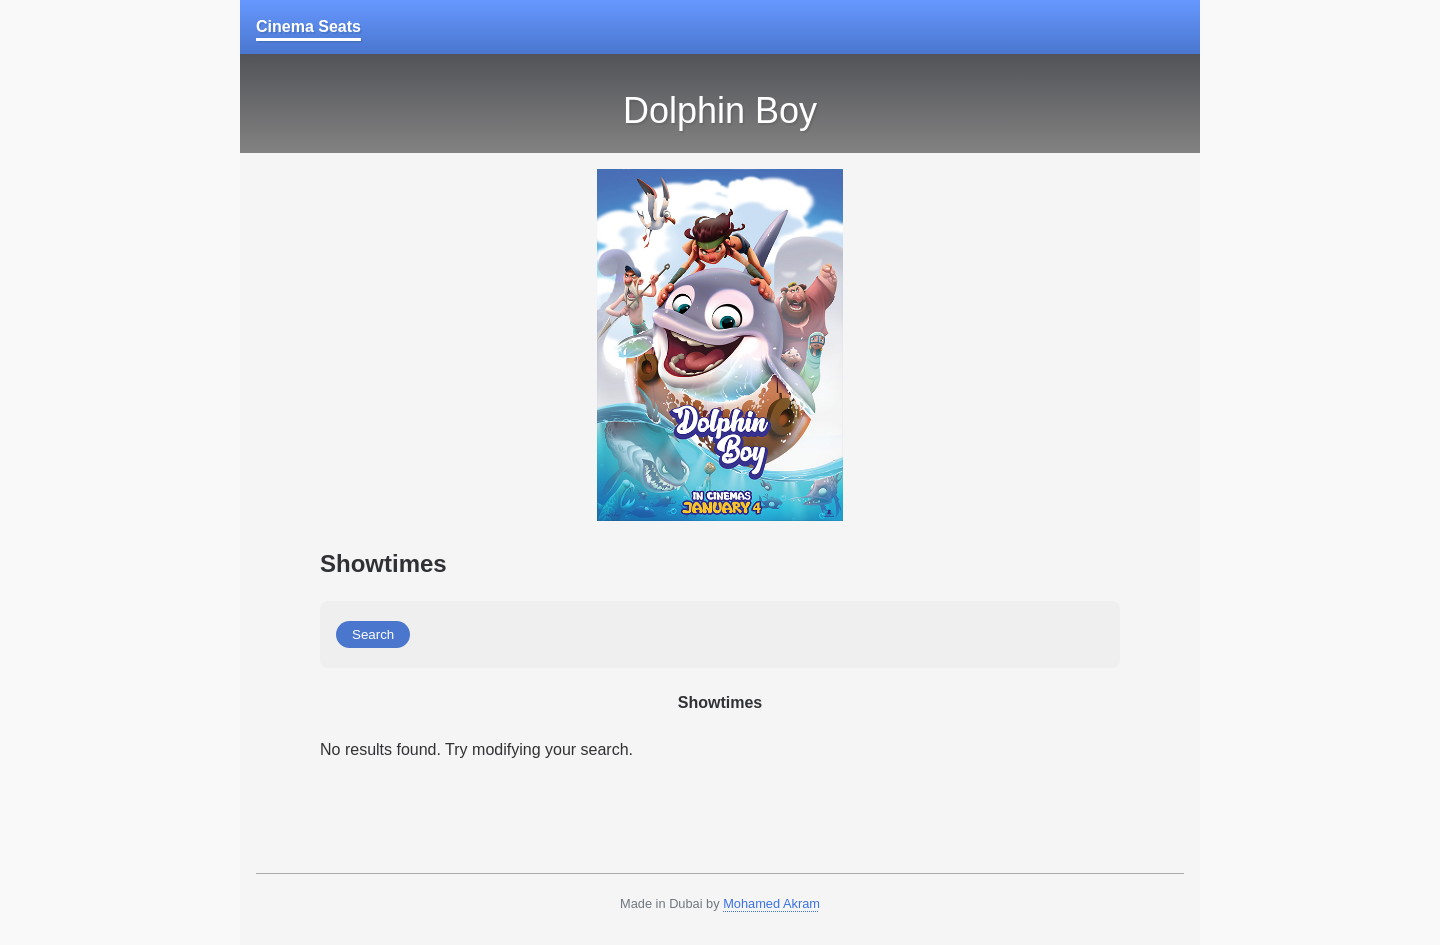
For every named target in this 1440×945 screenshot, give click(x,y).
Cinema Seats (308, 26)
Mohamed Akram (771, 903)
